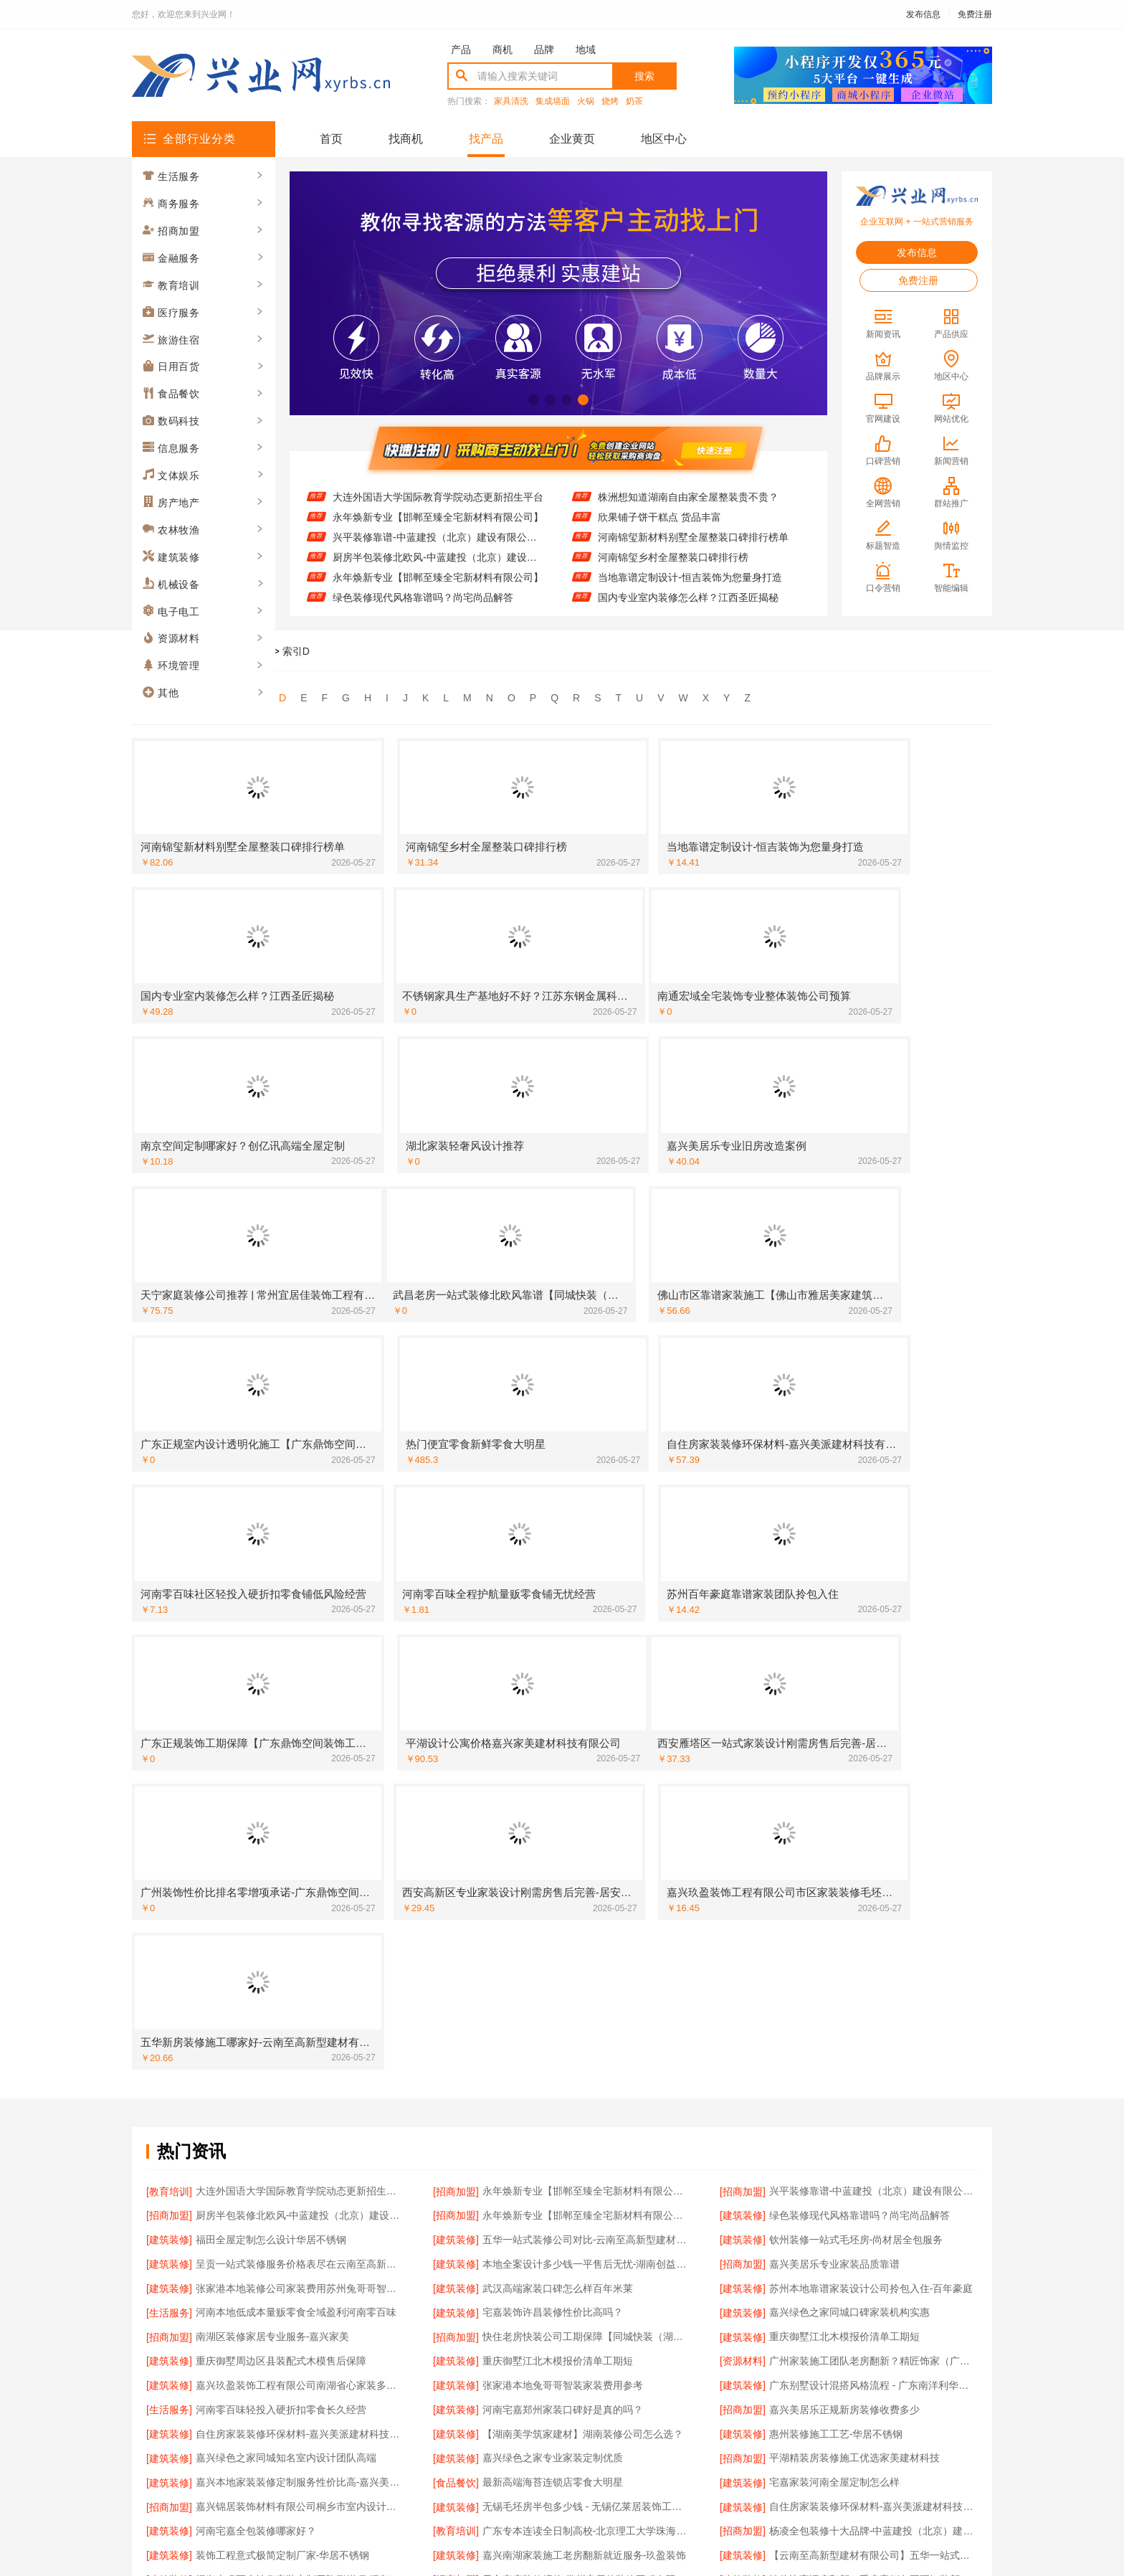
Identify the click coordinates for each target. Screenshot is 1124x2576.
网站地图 (679, 2405)
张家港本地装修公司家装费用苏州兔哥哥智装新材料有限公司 (300, 1710)
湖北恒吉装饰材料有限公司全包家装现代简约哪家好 (586, 2084)
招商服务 (444, 2405)
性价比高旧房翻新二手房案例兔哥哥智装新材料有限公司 (873, 1959)
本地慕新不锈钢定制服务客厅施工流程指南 (577, 2105)
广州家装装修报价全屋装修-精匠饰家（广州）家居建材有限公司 (873, 2063)
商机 (502, 49)
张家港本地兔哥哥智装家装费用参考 (562, 1793)
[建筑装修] (743, 1647)
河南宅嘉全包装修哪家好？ (256, 1918)
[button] (533, 399)
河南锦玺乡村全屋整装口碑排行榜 (673, 557)
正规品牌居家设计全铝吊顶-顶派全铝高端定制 (871, 1980)
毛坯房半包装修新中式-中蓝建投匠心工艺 (861, 2146)
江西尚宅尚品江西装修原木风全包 (844, 2105)
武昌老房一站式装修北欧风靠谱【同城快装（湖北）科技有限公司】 (873, 2001)
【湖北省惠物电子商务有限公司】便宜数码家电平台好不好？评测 (300, 2230)
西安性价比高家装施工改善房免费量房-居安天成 (873, 2126)
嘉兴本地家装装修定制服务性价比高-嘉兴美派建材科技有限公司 (300, 1876)
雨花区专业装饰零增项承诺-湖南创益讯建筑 (293, 2126)
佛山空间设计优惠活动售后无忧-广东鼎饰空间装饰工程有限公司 (300, 2146)
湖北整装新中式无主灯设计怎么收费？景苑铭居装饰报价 (300, 2063)
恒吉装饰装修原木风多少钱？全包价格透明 (577, 2167)
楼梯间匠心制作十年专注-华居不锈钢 (851, 2022)
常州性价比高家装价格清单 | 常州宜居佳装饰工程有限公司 (586, 2042)
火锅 (585, 101)
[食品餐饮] (456, 1876)
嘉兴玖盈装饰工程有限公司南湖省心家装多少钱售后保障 (300, 1793)
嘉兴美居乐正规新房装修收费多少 (844, 1814)
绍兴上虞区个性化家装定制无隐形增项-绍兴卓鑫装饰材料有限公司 (300, 1959)
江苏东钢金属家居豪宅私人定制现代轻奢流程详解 (300, 2084)
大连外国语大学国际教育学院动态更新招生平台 (438, 497)
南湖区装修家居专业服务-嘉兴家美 (273, 1751)
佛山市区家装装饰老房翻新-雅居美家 (564, 2001)
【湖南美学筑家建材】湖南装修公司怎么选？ (582, 1834)
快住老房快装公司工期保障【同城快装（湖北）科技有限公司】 (586, 1751)
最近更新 (620, 2405)
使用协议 (503, 2405)
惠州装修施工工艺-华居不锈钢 (836, 1834)
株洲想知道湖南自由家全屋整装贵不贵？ (688, 497)
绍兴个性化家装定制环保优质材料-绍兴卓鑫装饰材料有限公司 (873, 2042)
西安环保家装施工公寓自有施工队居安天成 (577, 2250)
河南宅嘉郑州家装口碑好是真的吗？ (562, 1814)
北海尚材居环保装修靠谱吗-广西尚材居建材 (866, 2230)
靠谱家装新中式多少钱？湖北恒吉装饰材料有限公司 (873, 2167)
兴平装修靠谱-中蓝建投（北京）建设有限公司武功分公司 (438, 537)
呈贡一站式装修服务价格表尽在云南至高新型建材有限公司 (300, 1689)
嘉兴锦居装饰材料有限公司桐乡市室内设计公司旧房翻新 (300, 1897)
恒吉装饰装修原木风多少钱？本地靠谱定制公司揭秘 (873, 2188)
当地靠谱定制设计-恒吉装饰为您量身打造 (690, 577)
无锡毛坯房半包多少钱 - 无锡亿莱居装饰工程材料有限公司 (586, 1897)
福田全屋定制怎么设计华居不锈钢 (271, 1668)
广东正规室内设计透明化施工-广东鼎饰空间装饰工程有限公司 (586, 2063)
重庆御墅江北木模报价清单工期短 (844, 1751)
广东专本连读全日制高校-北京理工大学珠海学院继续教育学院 (586, 1918)
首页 (331, 139)
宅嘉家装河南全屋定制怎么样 (834, 1876)
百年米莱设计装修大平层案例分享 (844, 2250)
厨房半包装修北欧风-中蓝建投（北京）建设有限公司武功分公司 (438, 557)
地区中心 (664, 139)
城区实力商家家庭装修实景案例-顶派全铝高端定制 (586, 2022)
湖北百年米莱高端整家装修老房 (266, 1980)
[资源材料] (743, 1772)
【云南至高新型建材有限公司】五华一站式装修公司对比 (873, 1938)
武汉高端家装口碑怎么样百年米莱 (557, 1710)
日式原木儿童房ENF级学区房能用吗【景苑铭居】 (586, 2271)
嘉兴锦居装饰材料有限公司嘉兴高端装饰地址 (582, 2292)
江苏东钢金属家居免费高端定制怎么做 (281, 2292)
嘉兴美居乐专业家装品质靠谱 (834, 1689)
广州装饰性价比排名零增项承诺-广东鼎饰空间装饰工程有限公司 (300, 2209)
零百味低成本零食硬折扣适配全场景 (276, 2271)
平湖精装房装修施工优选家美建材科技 (854, 1855)
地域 (586, 49)
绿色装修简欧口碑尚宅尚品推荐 (266, 2167)
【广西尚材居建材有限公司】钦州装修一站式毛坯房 (586, 1980)
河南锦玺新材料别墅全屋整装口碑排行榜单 (693, 537)
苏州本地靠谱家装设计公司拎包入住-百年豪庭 (871, 1710)
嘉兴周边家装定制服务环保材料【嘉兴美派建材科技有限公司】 (586, 2209)
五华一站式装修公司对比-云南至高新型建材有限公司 (586, 1668)
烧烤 (610, 101)
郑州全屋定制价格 (236, 2042)
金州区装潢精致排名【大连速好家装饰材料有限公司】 (300, 2001)
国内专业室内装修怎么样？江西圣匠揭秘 (688, 597)
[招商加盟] (456, 1626)
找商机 (406, 139)
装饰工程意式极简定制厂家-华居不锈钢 (283, 1938)
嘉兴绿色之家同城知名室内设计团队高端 (286, 1855)
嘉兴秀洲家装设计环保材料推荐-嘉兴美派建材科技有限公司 (873, 2271)
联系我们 (385, 2405)
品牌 (544, 49)
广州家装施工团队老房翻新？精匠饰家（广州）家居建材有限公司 (873, 1772)
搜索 (644, 76)
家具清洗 (511, 101)
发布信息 (923, 14)
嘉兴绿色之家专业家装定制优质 (552, 1855)
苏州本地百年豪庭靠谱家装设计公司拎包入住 (582, 2230)
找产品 (486, 139)
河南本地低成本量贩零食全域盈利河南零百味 (296, 1730)
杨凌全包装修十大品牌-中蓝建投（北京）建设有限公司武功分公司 (873, 1918)
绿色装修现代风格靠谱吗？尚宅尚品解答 (423, 597)
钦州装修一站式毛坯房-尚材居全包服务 (856, 1668)
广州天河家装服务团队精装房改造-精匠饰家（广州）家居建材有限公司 (586, 2146)
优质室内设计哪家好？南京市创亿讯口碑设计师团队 (586, 2126)
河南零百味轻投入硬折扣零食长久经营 (281, 1814)
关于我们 (327, 2405)
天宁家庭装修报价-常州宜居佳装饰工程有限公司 (586, 1959)
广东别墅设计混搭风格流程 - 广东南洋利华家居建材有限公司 (873, 1793)
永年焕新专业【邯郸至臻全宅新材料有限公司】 (438, 517)
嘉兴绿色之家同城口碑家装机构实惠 (849, 1730)
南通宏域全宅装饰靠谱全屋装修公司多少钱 (864, 2209)
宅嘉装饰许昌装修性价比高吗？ (552, 1730)
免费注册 (975, 14)
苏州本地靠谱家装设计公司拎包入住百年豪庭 (296, 2022)
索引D (296, 651)
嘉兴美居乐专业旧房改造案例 (834, 2292)
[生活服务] (169, 1730)
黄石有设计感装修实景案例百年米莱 (276, 2188)
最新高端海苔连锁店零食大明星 (552, 1876)
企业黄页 (572, 139)
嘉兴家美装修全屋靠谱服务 (256, 2250)
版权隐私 (562, 2405)
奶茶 (634, 101)
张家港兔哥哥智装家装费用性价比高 (849, 2084)
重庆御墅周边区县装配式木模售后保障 (281, 1772)
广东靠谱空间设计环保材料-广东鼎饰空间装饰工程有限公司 (300, 2105)
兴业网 (214, 651)
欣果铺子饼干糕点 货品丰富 (659, 517)
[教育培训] (169, 1626)
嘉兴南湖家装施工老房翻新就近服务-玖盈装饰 (584, 1938)
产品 (461, 49)
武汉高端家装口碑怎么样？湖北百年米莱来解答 (586, 2188)
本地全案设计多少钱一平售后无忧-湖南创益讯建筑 (586, 1689)
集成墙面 (552, 101)
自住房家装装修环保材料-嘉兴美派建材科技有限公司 (300, 1834)
